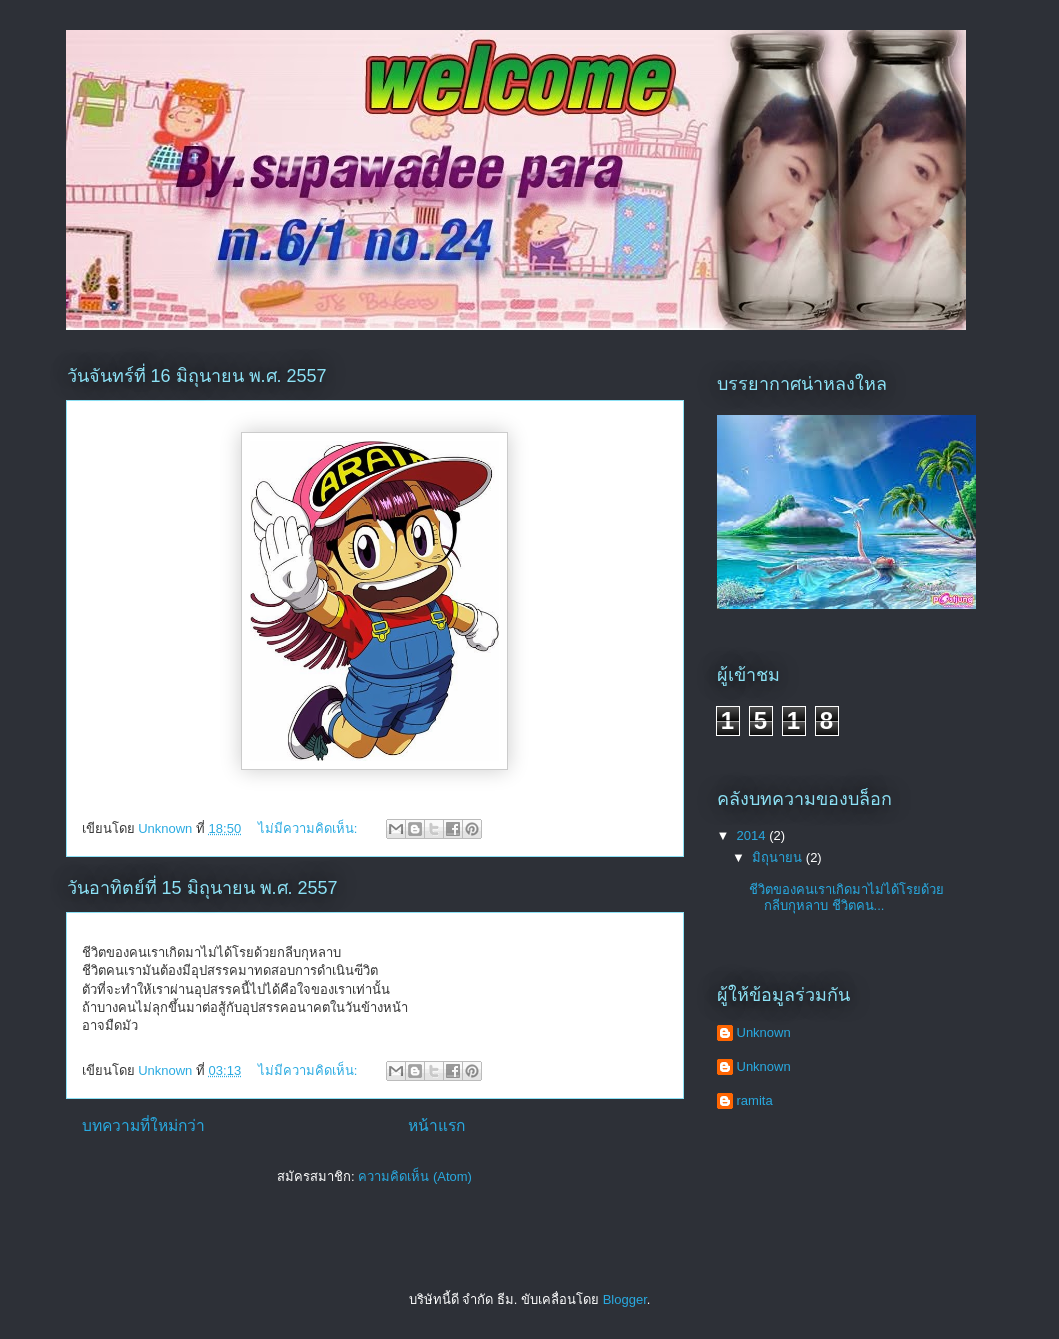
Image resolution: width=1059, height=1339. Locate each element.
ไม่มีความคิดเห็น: (309, 828)
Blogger (625, 1299)
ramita (755, 1100)
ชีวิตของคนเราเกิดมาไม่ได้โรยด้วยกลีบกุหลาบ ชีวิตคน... (846, 897)
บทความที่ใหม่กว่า (143, 1125)
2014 (753, 835)
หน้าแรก (436, 1125)
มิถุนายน (779, 857)
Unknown (764, 1032)
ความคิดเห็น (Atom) (415, 1176)
